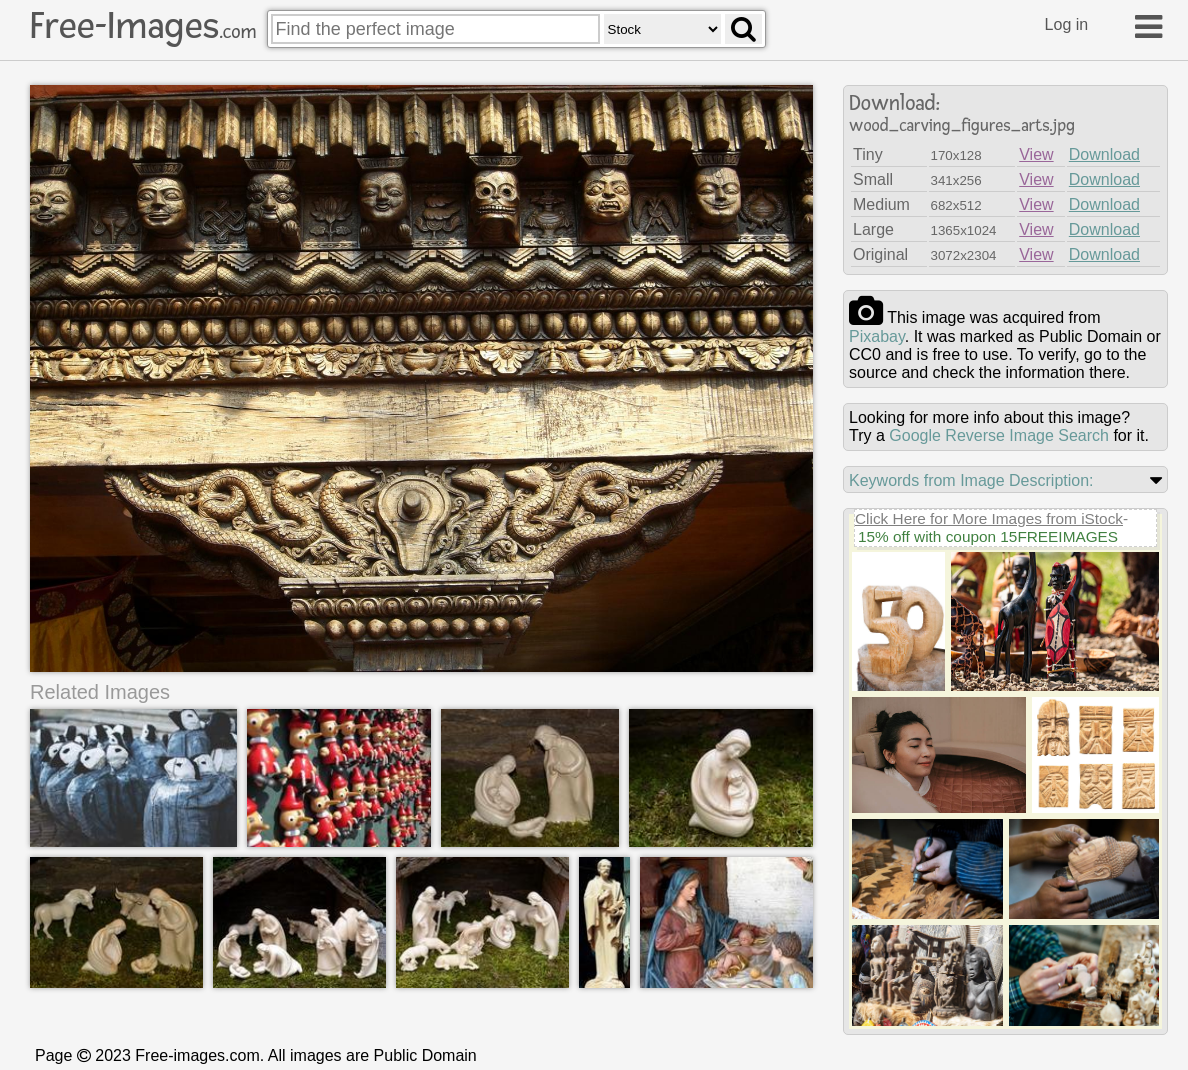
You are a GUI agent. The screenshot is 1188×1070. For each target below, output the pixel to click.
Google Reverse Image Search (999, 435)
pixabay (877, 336)
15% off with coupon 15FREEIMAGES (988, 536)
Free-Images (143, 26)
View (1036, 154)
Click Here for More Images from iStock (989, 518)
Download (1104, 154)
